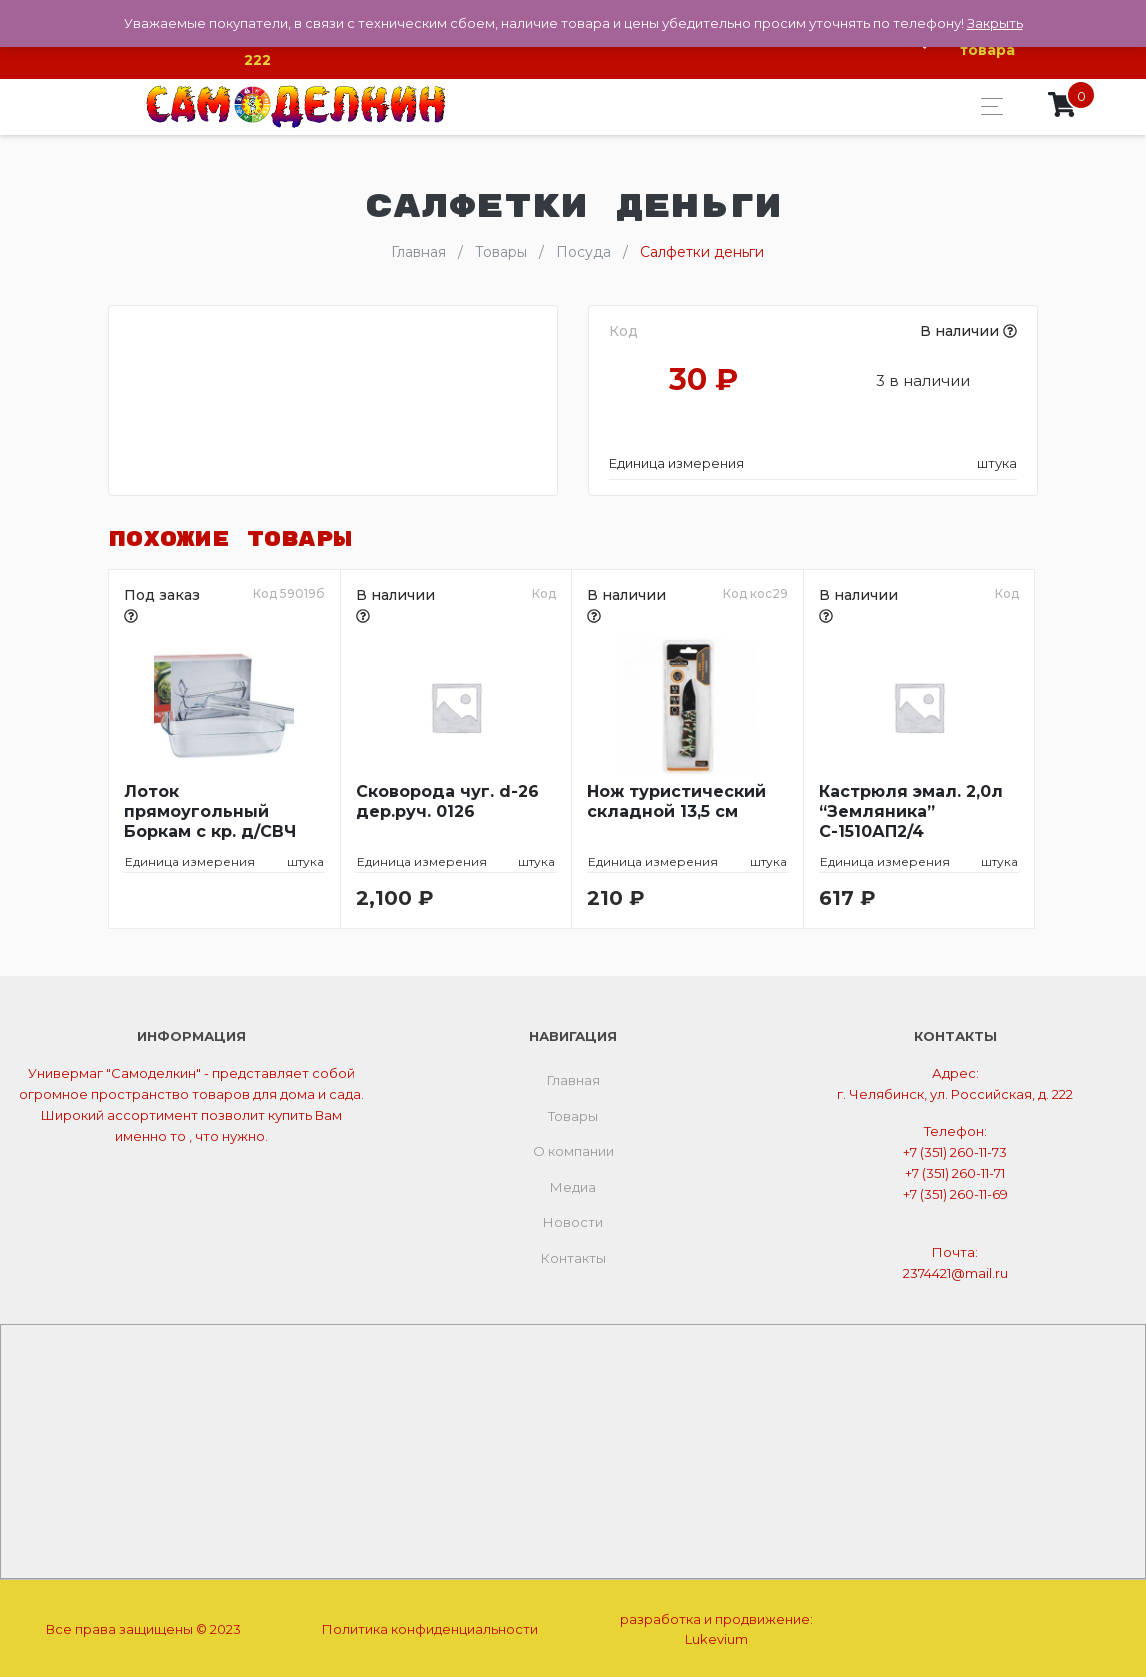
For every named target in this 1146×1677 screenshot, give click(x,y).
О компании (573, 1149)
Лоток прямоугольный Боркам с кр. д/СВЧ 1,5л (210, 810)
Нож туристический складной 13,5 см (676, 799)
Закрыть (995, 23)
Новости (573, 1220)
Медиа (573, 1184)
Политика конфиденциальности (430, 1626)
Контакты (573, 1255)
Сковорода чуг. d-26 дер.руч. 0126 (447, 799)
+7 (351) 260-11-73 (955, 1149)
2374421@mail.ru (955, 1270)
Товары (573, 1113)
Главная (573, 1078)
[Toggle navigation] (986, 105)
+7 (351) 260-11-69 (955, 1191)
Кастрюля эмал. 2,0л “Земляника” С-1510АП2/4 (911, 809)
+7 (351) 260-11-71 (955, 1170)
